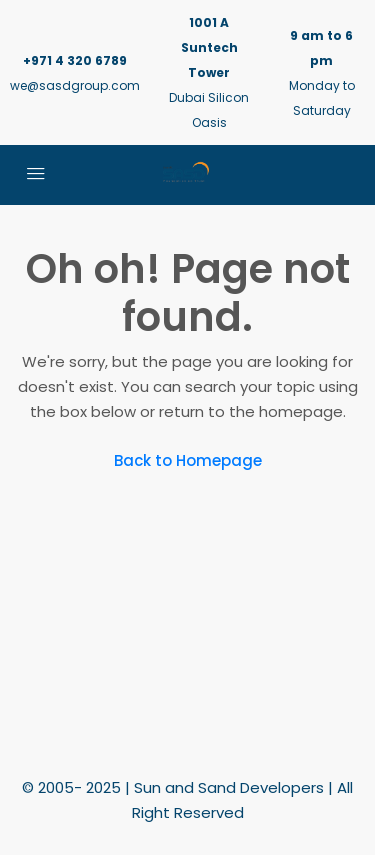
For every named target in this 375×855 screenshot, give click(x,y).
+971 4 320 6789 (75, 60)
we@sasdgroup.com (75, 85)
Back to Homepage (188, 460)
